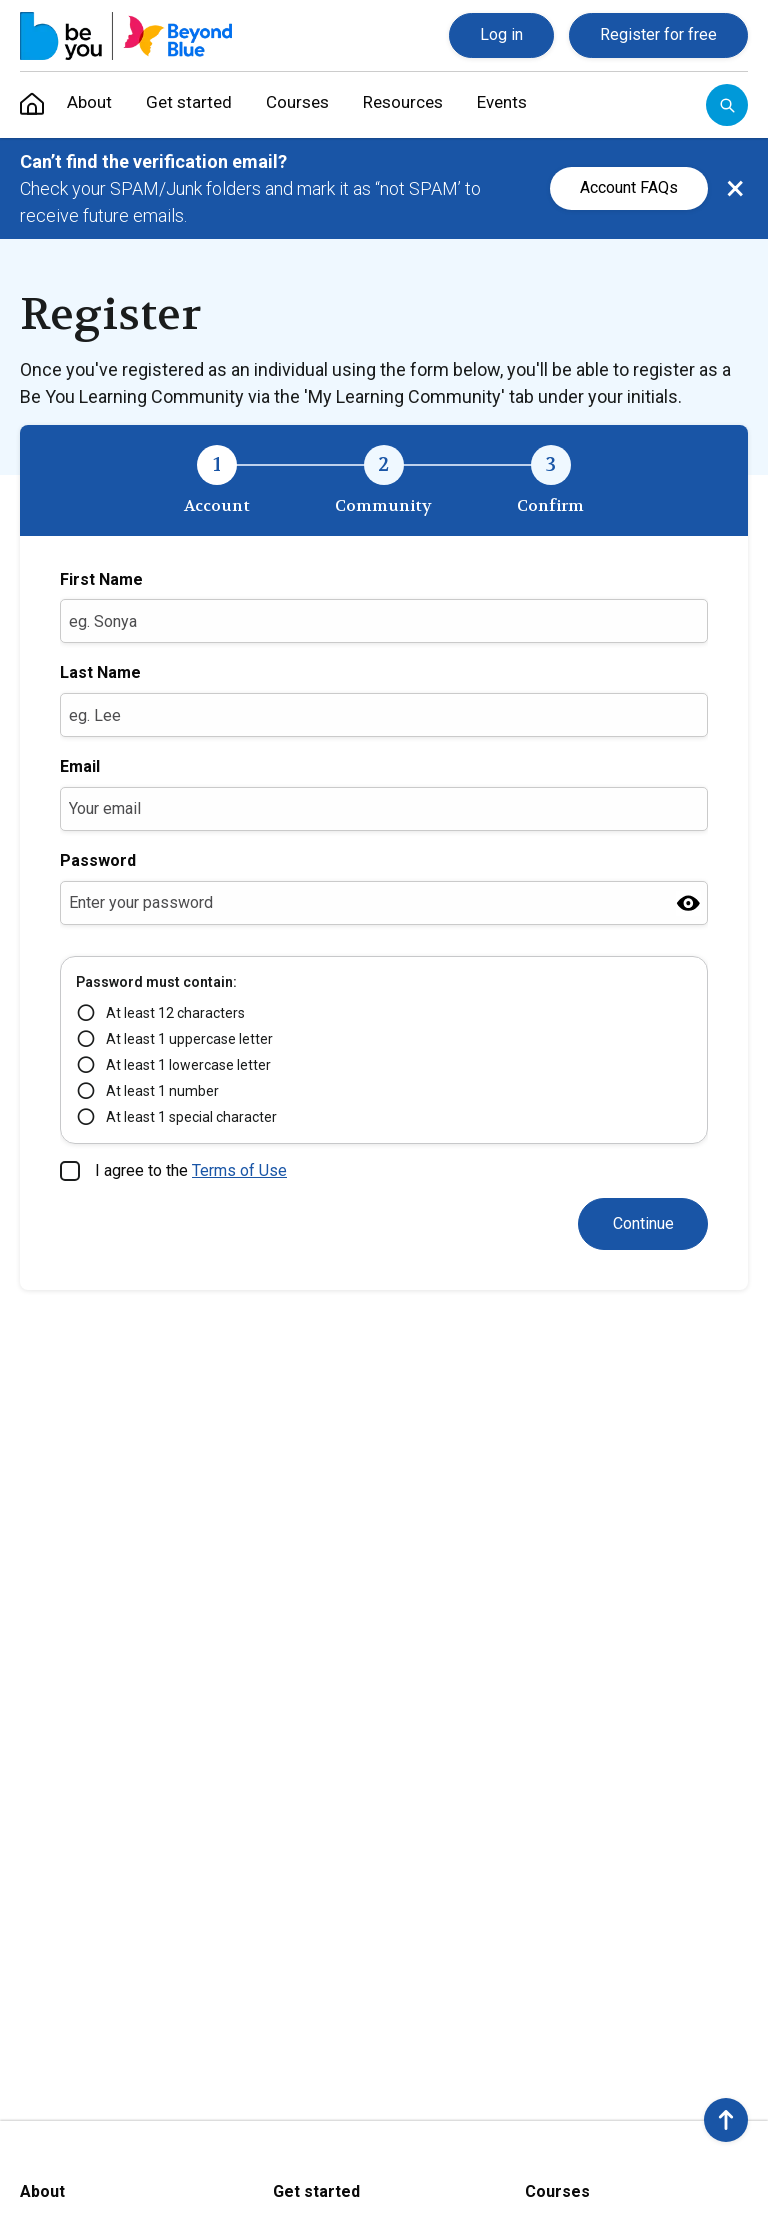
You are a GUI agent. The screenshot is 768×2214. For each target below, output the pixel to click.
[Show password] (688, 902)
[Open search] (727, 105)
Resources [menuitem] (428, 104)
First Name (101, 579)
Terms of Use (239, 1170)
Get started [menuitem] (196, 104)
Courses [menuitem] (312, 104)
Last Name (100, 672)
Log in (501, 34)
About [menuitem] (88, 104)
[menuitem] (32, 105)
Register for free (658, 34)
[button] (726, 2120)
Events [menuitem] (538, 104)
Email (80, 766)
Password (98, 860)
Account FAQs (629, 187)
